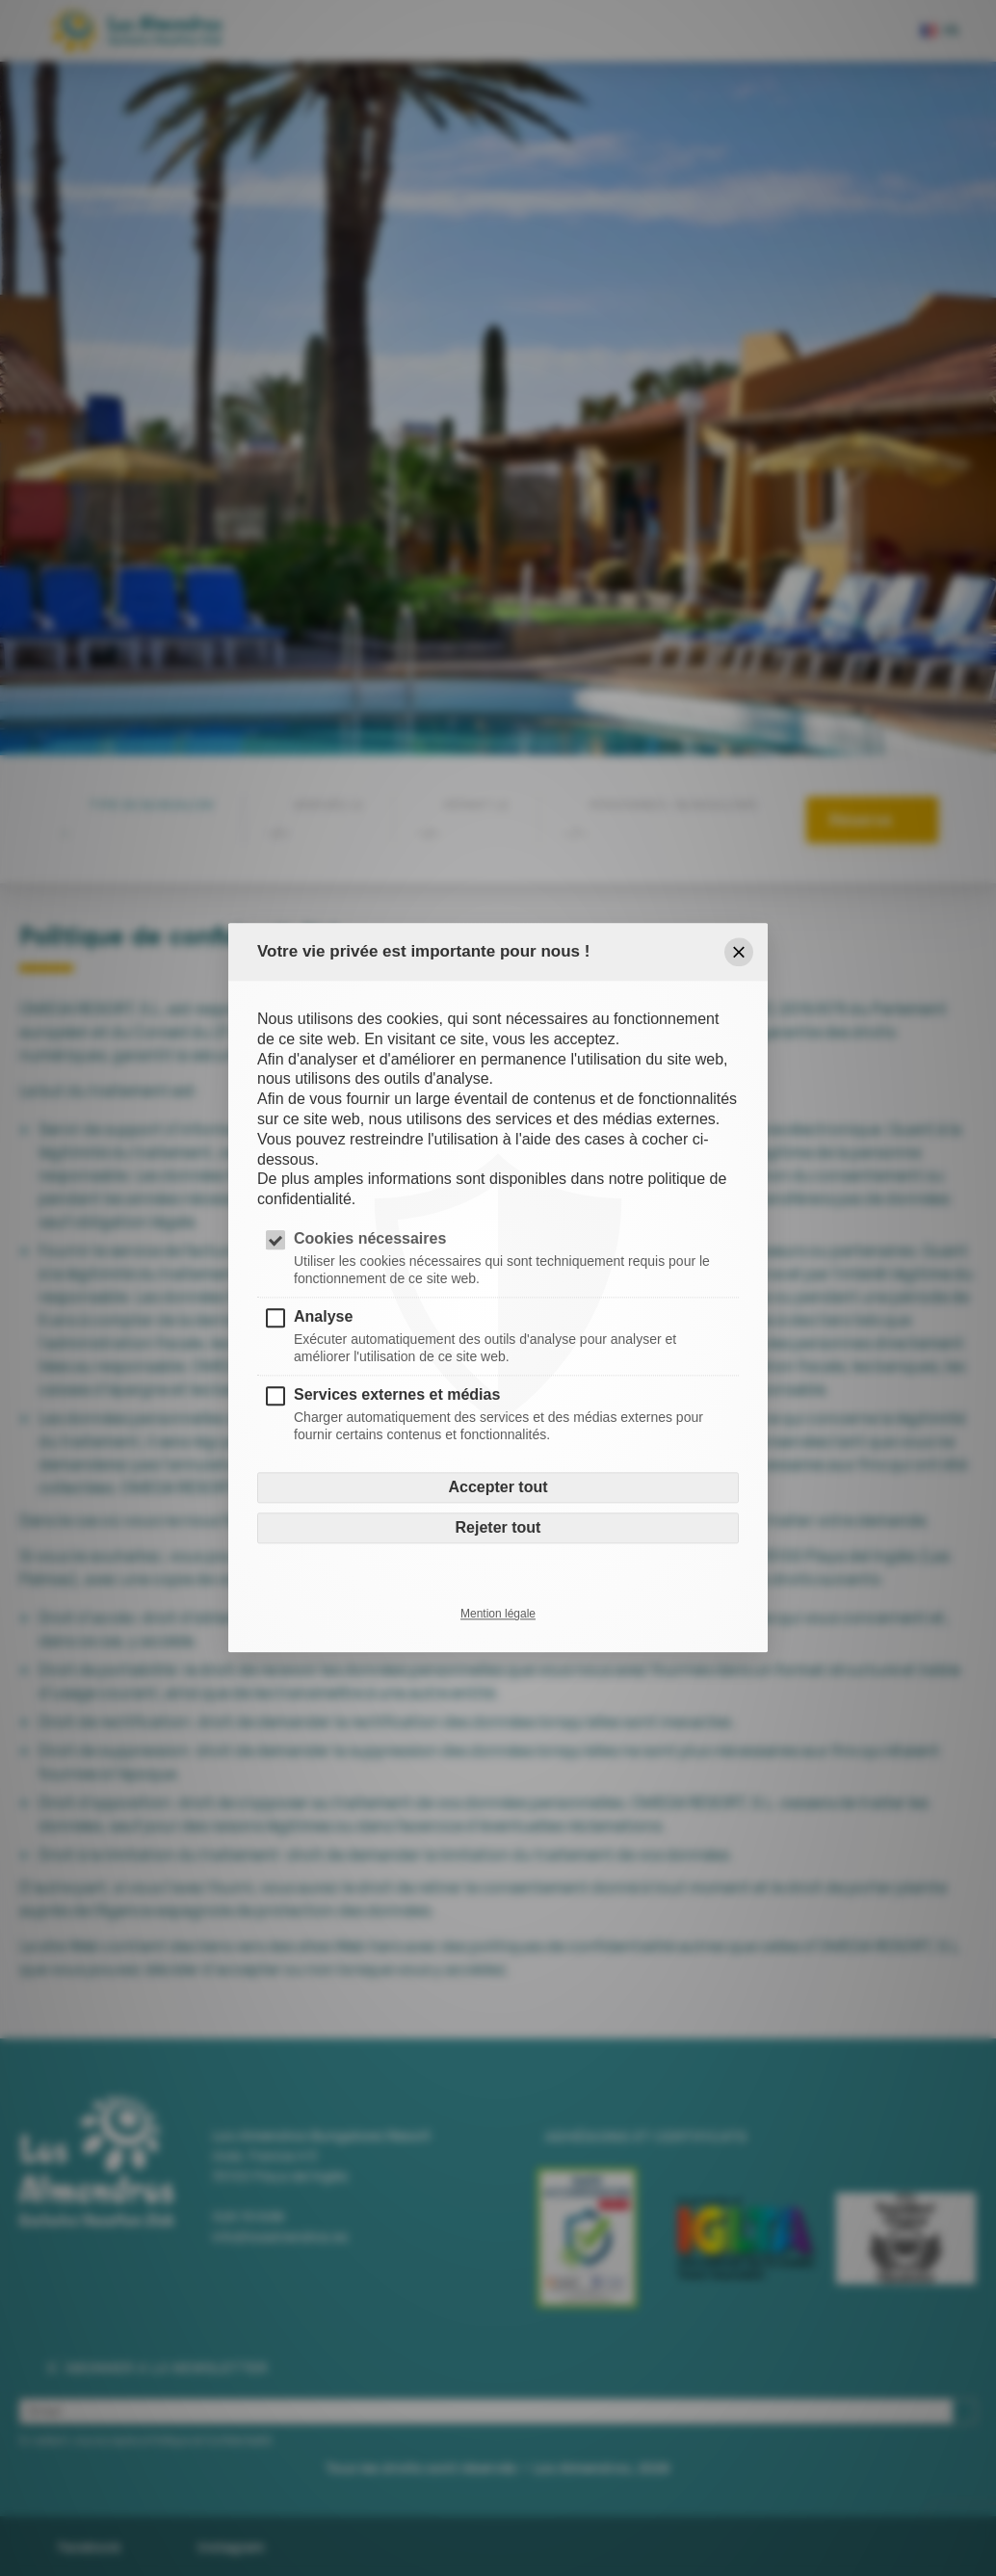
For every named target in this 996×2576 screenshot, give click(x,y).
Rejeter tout (498, 1528)
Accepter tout (497, 1488)
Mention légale (498, 1614)
